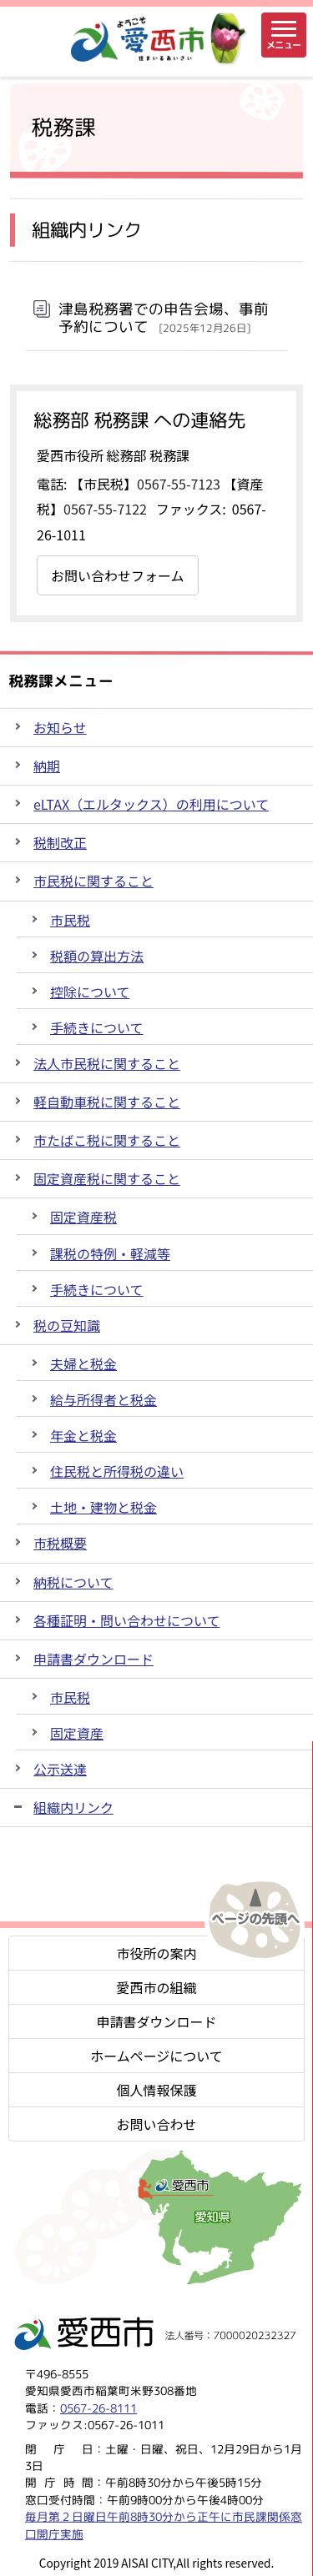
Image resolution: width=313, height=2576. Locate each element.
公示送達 (60, 1769)
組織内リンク (73, 1807)
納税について (73, 1582)
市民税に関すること (93, 881)
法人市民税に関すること (106, 1063)
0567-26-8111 (98, 2408)
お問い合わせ (156, 2124)
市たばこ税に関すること (106, 1140)
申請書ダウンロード (93, 1659)
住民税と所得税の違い (117, 1471)
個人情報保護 (156, 2090)
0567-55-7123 (178, 484)
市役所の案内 (156, 1953)
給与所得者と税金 (103, 1399)
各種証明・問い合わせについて (126, 1620)
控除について (90, 992)
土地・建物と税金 (103, 1507)
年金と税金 (83, 1435)
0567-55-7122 (105, 509)
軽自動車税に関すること (106, 1102)
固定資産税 (83, 1217)
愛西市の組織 (156, 1987)
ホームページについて (156, 2056)
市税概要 (60, 1543)
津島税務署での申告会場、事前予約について (163, 318)
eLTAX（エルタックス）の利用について (151, 804)
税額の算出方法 (97, 956)
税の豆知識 (66, 1325)
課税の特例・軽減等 (110, 1253)
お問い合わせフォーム (117, 575)
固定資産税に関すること (106, 1178)
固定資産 (76, 1733)
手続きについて (97, 1027)
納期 (46, 766)
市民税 (70, 920)
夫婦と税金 (83, 1363)
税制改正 (60, 842)
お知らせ (60, 727)
